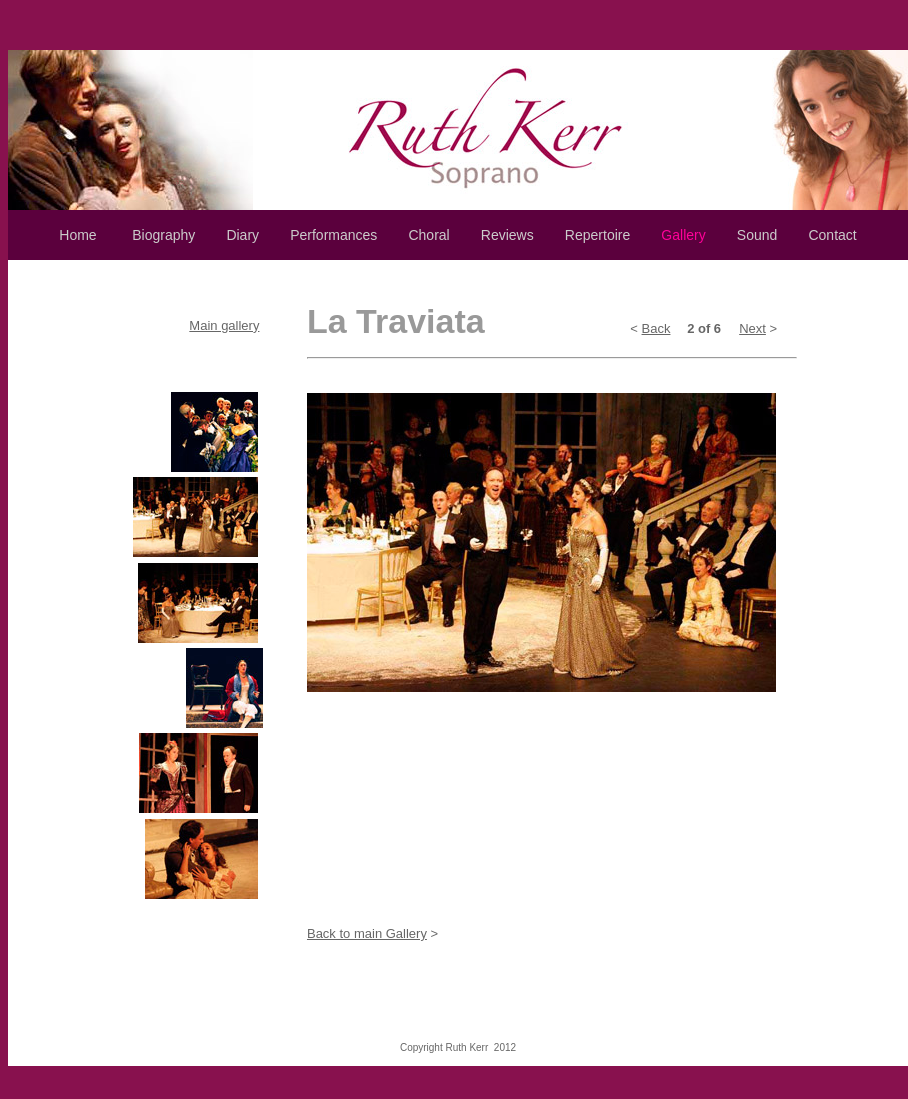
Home (77, 235)
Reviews (507, 235)
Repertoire (597, 235)
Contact (832, 235)
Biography (163, 235)
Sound (757, 235)
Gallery (683, 235)
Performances (333, 235)
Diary (242, 235)
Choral (428, 235)
